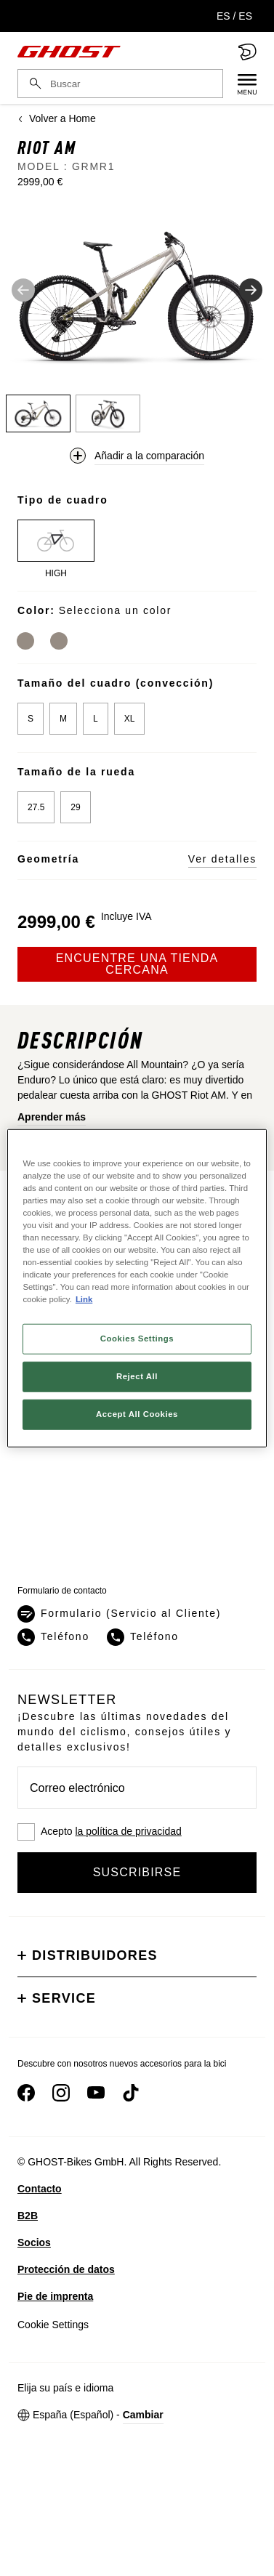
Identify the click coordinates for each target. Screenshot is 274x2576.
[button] (137, 294)
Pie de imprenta (55, 2296)
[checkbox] (137, 1832)
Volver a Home (56, 118)
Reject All (137, 1376)
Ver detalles (222, 859)
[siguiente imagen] (250, 290)
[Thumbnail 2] (108, 413)
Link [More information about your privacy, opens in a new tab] (84, 1299)
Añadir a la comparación (149, 455)
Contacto (39, 2189)
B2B (27, 2215)
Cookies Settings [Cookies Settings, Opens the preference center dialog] (137, 1338)
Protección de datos (66, 2269)
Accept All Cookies (137, 1414)
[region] (137, 1288)
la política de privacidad (128, 1831)
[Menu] (240, 83)
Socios (34, 2242)
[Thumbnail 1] (38, 413)
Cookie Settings (53, 2324)
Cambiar (143, 2414)
